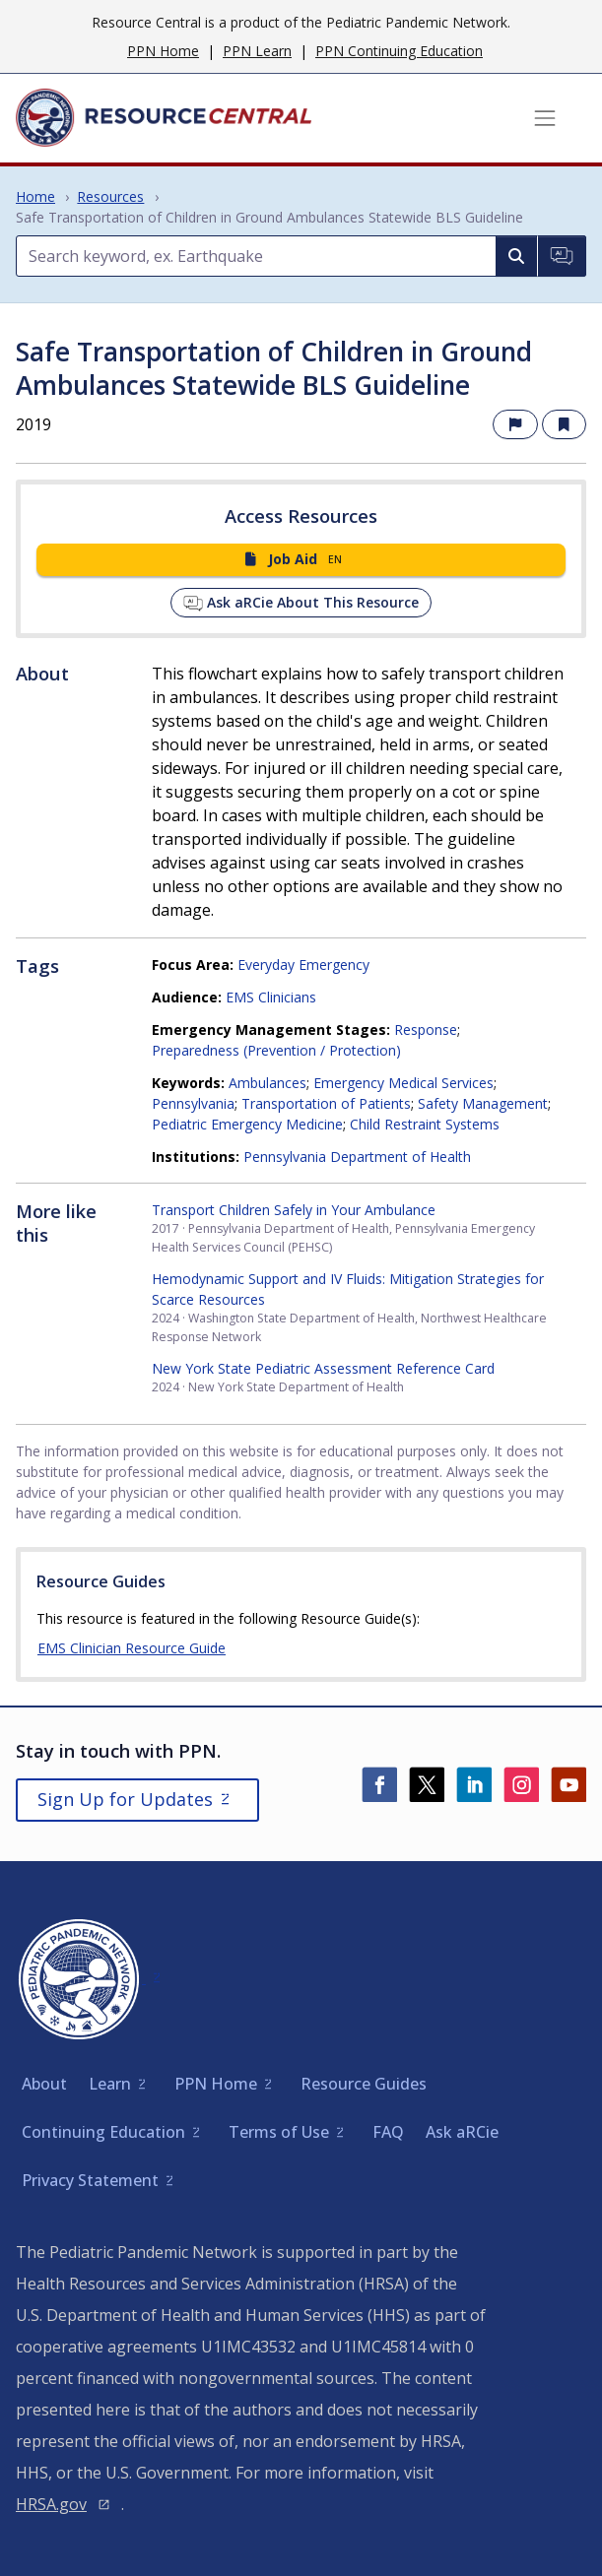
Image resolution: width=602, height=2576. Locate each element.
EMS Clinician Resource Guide (131, 1648)
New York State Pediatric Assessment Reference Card (323, 1368)
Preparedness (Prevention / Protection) (276, 1050)
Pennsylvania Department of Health (357, 1156)
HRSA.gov (51, 2504)
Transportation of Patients (326, 1103)
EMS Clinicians (271, 997)
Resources (110, 196)
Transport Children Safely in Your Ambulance (293, 1209)
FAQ (388, 2132)
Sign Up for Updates (125, 1799)
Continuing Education (103, 2132)
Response (425, 1029)
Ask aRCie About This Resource (301, 603)
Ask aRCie (462, 2132)
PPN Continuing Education (399, 50)
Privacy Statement (90, 2180)
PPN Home (163, 50)
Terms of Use (279, 2132)
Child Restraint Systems (425, 1124)
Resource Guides (364, 2083)
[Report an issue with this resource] (515, 425)
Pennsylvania (193, 1103)
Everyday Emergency (303, 964)
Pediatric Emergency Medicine (247, 1124)
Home (35, 196)
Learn (110, 2083)
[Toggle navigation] (544, 118)
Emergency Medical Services (403, 1082)
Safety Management (483, 1103)
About (44, 2083)
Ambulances (267, 1082)
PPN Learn (257, 50)
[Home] (163, 118)
